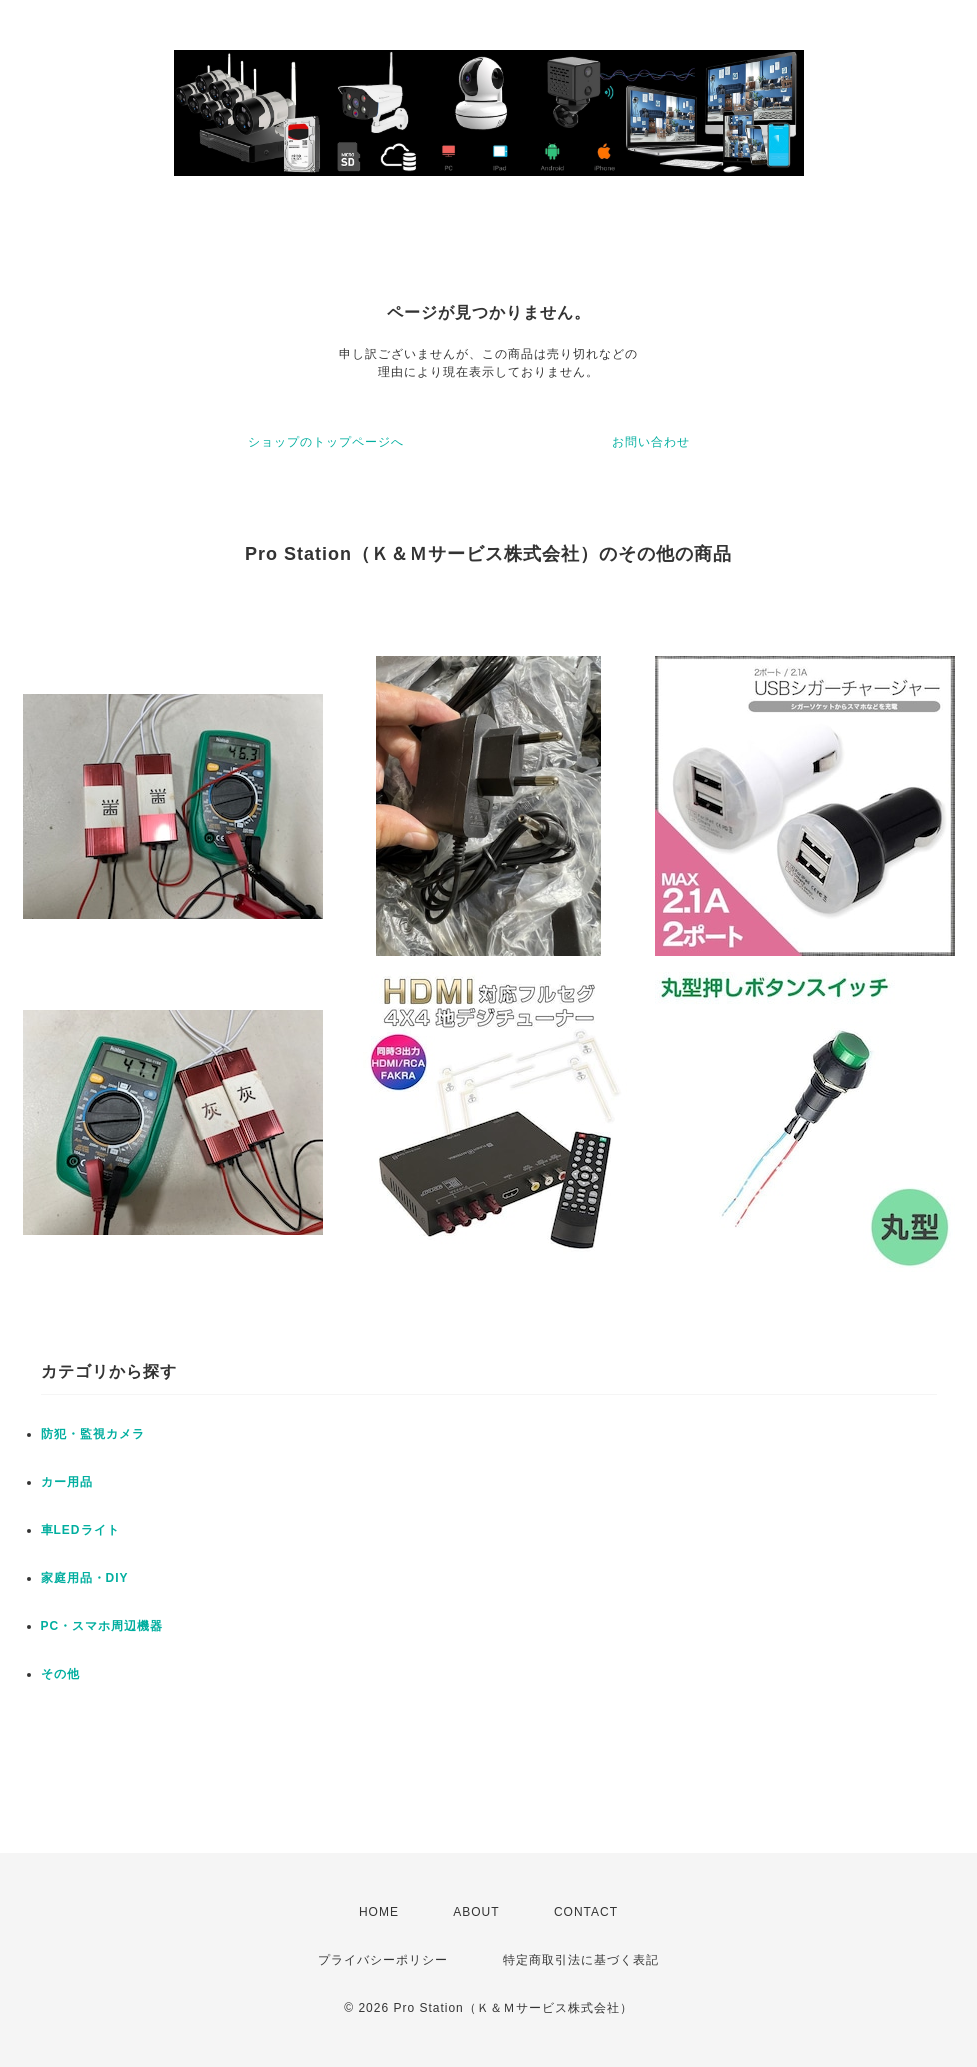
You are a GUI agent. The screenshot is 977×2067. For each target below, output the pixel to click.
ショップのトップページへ (326, 442)
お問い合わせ (651, 442)
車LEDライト (80, 1530)
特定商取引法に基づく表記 (581, 1960)
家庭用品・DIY (85, 1578)
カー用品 (67, 1482)
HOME (379, 1912)
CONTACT (586, 1912)
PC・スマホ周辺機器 (102, 1626)
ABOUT (476, 1912)
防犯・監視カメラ (93, 1434)
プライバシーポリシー (383, 1960)
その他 (60, 1674)
